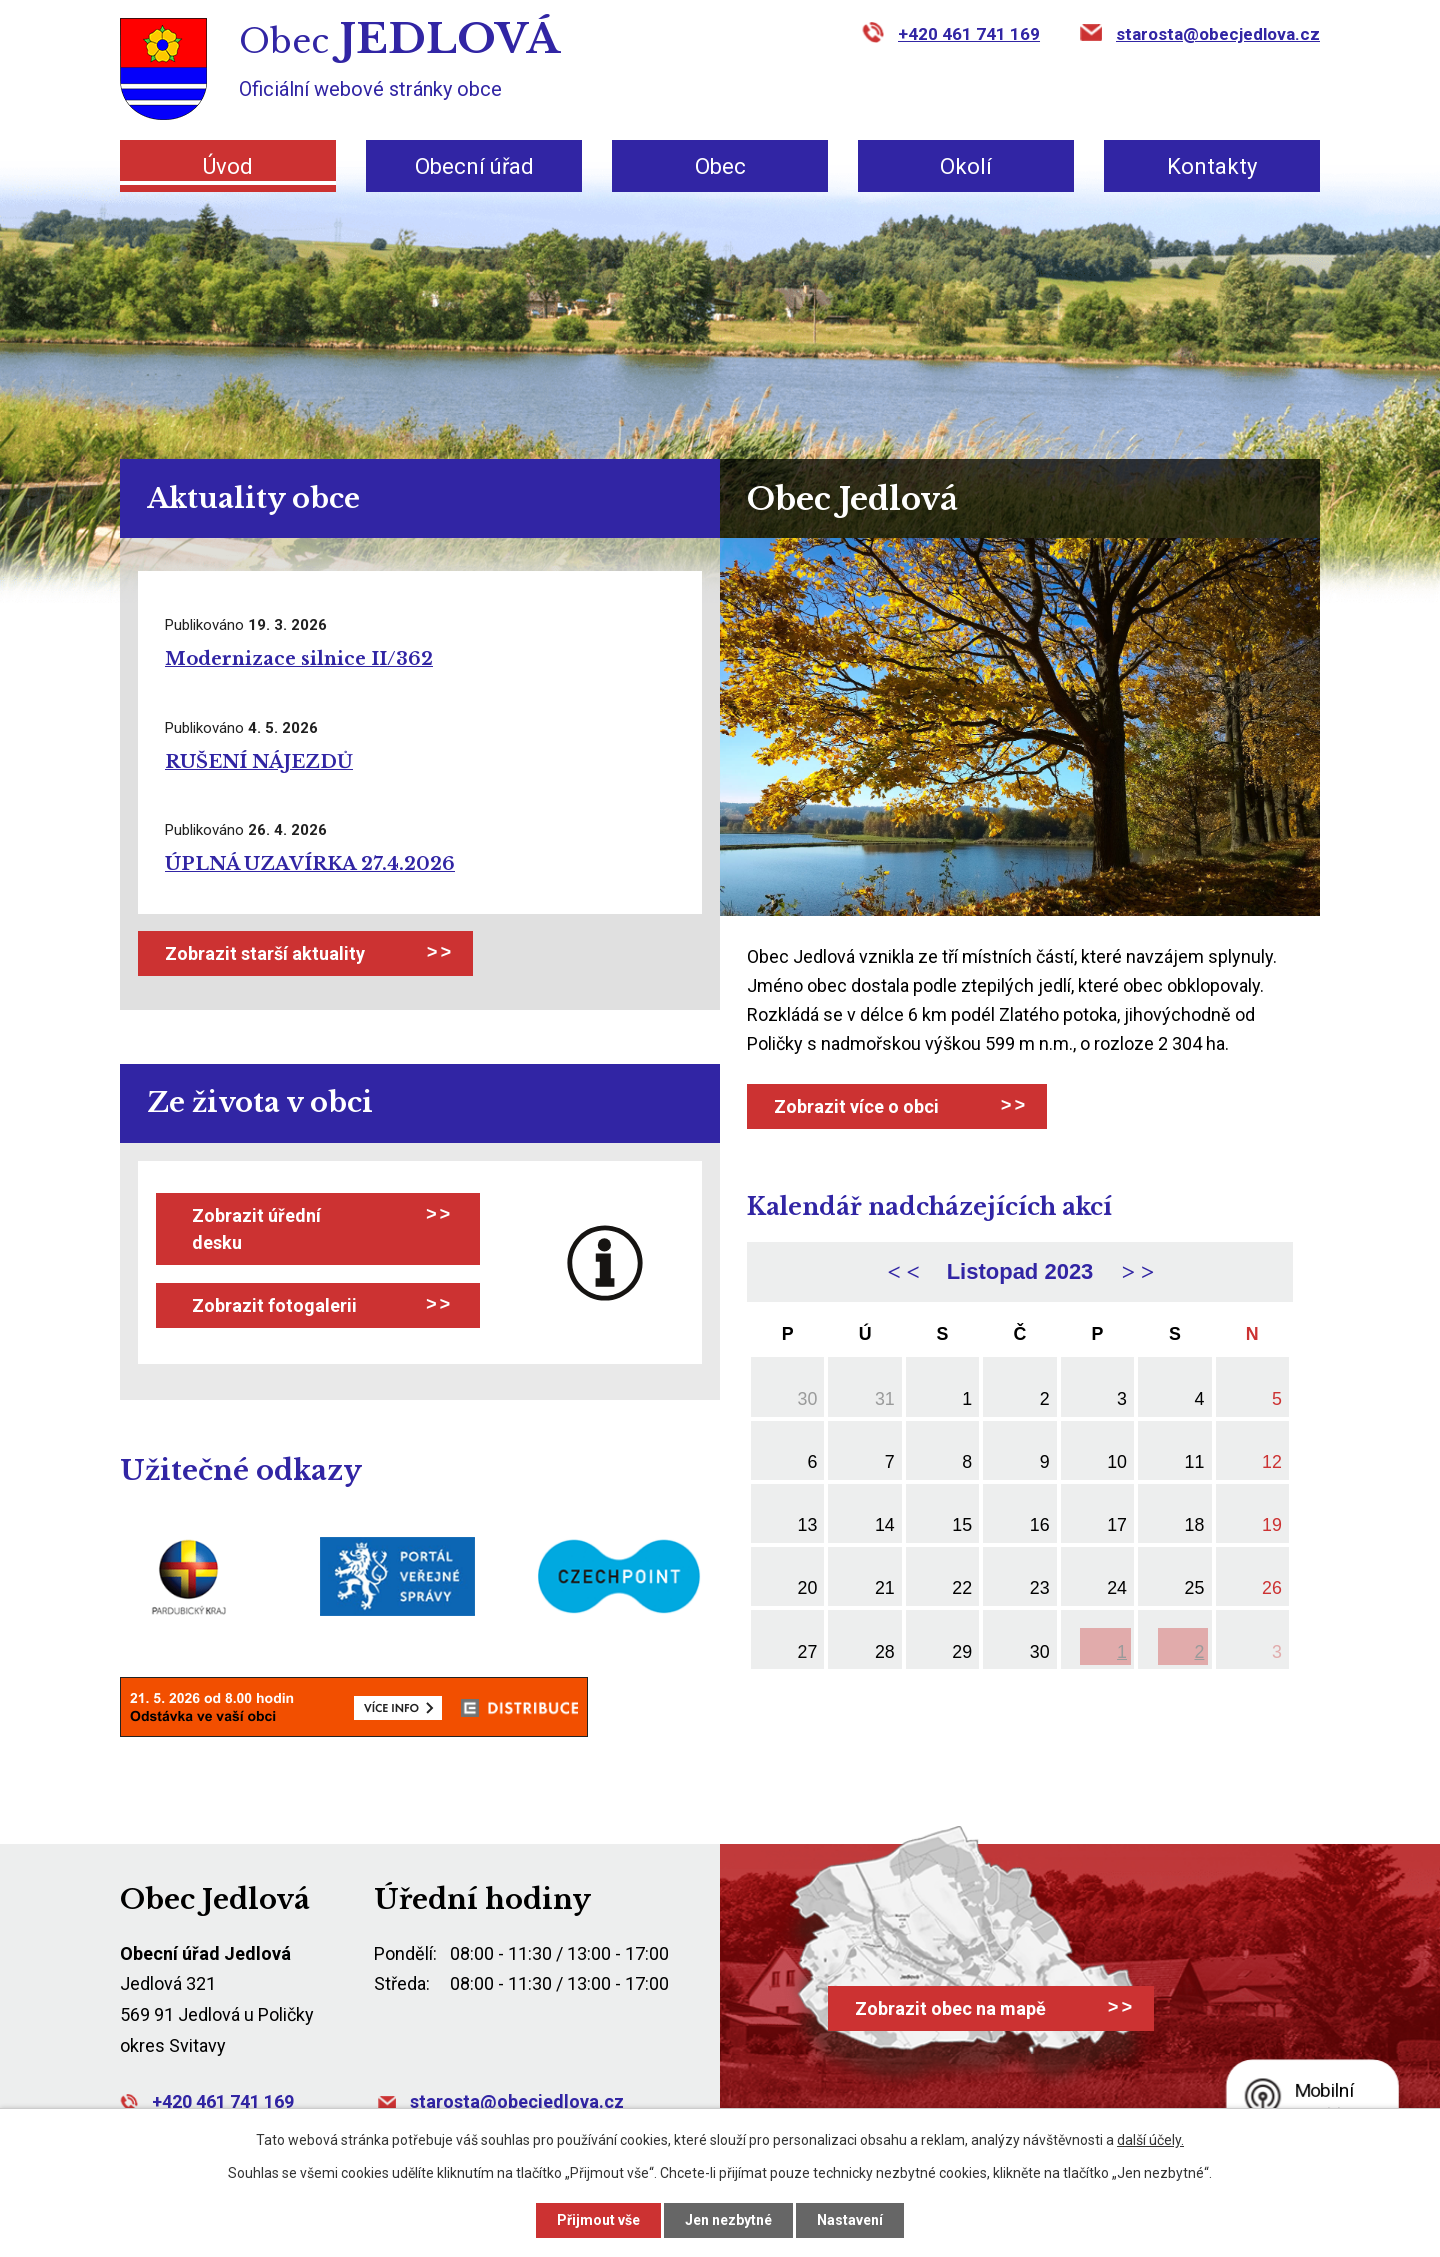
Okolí (966, 166)
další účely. (1150, 2140)
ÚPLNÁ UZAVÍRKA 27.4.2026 (310, 864)
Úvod (228, 166)
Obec (720, 166)
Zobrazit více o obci (856, 1106)
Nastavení (850, 2220)
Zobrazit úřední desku (256, 1229)
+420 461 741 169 (969, 34)
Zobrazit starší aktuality (265, 953)
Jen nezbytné (728, 2220)
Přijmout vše (598, 2220)
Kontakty (1212, 166)
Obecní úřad (474, 166)
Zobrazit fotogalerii (274, 1305)
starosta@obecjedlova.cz (1218, 34)
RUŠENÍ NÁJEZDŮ (259, 762)
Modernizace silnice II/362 (299, 659)
